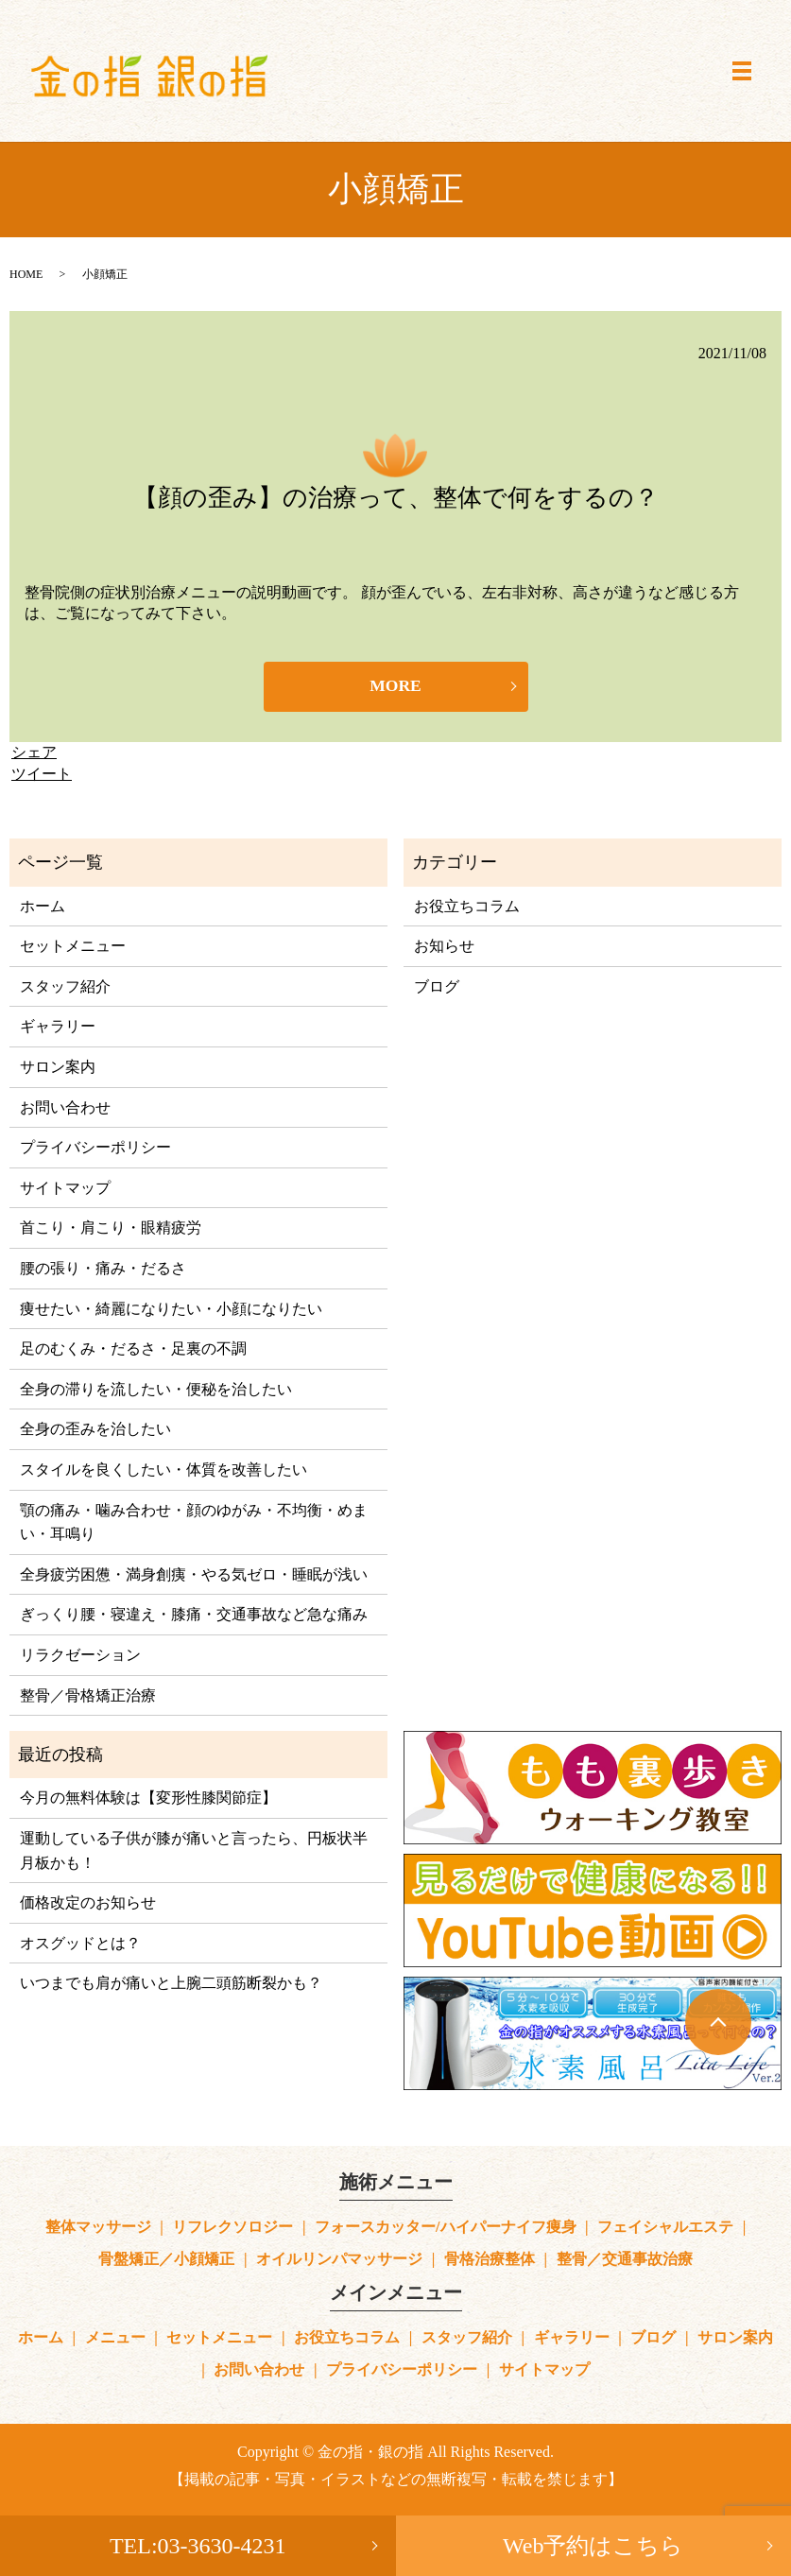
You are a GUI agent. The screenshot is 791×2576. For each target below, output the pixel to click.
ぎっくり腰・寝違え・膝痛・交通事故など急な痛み (194, 1616)
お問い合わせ (65, 1108)
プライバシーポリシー (95, 1149)
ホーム (42, 907)
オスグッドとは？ (80, 1944)
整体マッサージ (98, 2228)
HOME (26, 274)
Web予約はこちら (593, 2545)
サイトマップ (65, 1189)
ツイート (41, 775)
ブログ (436, 987)
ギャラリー (57, 1028)
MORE (396, 687)
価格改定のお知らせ (88, 1904)
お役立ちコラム (467, 907)
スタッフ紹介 (65, 987)
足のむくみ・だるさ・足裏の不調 (133, 1350)
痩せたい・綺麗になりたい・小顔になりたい (171, 1310)
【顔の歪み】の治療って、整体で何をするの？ (396, 497)
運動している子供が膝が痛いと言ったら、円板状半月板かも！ (194, 1851)
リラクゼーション (80, 1656)
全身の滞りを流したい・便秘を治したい (156, 1390)
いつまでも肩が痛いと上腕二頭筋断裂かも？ (171, 1985)
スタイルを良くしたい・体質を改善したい (163, 1470)
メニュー (115, 2339)
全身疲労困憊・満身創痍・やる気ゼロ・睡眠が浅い (194, 1575)
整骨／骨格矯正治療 (88, 1696)
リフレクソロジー (232, 2228)
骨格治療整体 (489, 2260)
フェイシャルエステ (665, 2228)
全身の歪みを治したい (95, 1431)
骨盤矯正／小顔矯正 (166, 2260)
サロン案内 (57, 1068)
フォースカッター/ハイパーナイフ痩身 (445, 2228)
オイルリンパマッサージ (339, 2260)
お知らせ (444, 948)
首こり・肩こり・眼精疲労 (110, 1229)
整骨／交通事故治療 (625, 2260)
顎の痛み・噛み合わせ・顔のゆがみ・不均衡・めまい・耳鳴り (194, 1523)
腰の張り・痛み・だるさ (103, 1269)
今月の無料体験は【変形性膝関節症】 (148, 1799)
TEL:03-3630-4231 (198, 2545)
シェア (34, 754)
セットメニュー (73, 948)
